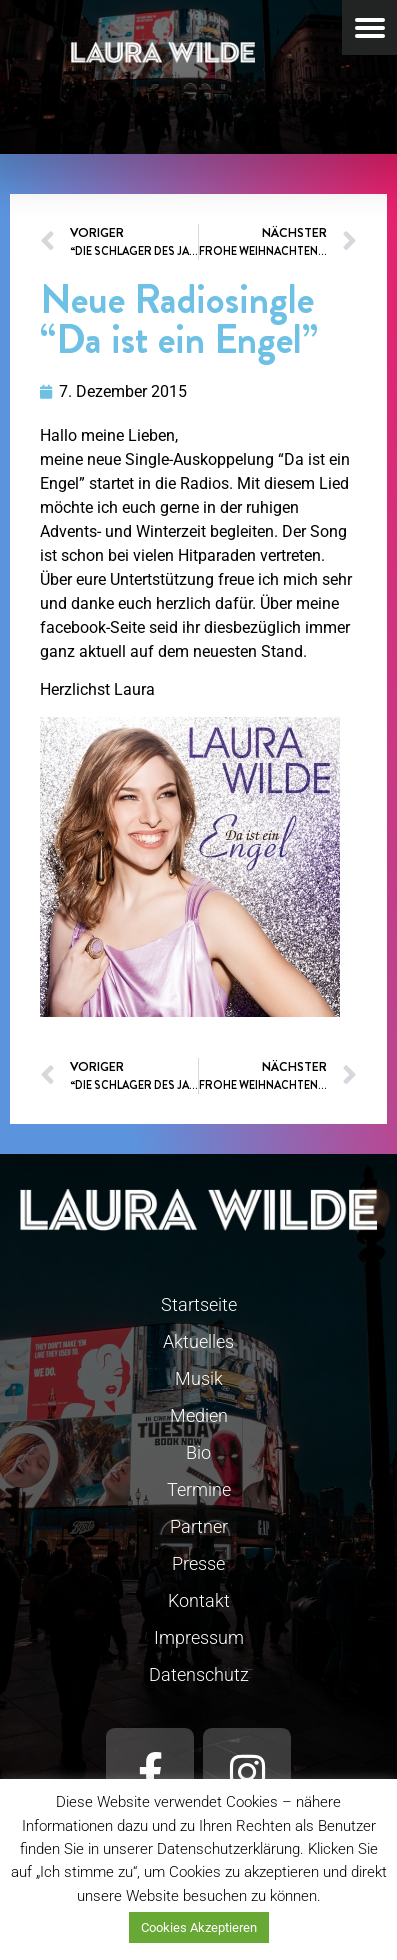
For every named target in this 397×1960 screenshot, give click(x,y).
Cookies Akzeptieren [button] (199, 1927)
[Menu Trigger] (369, 27)
